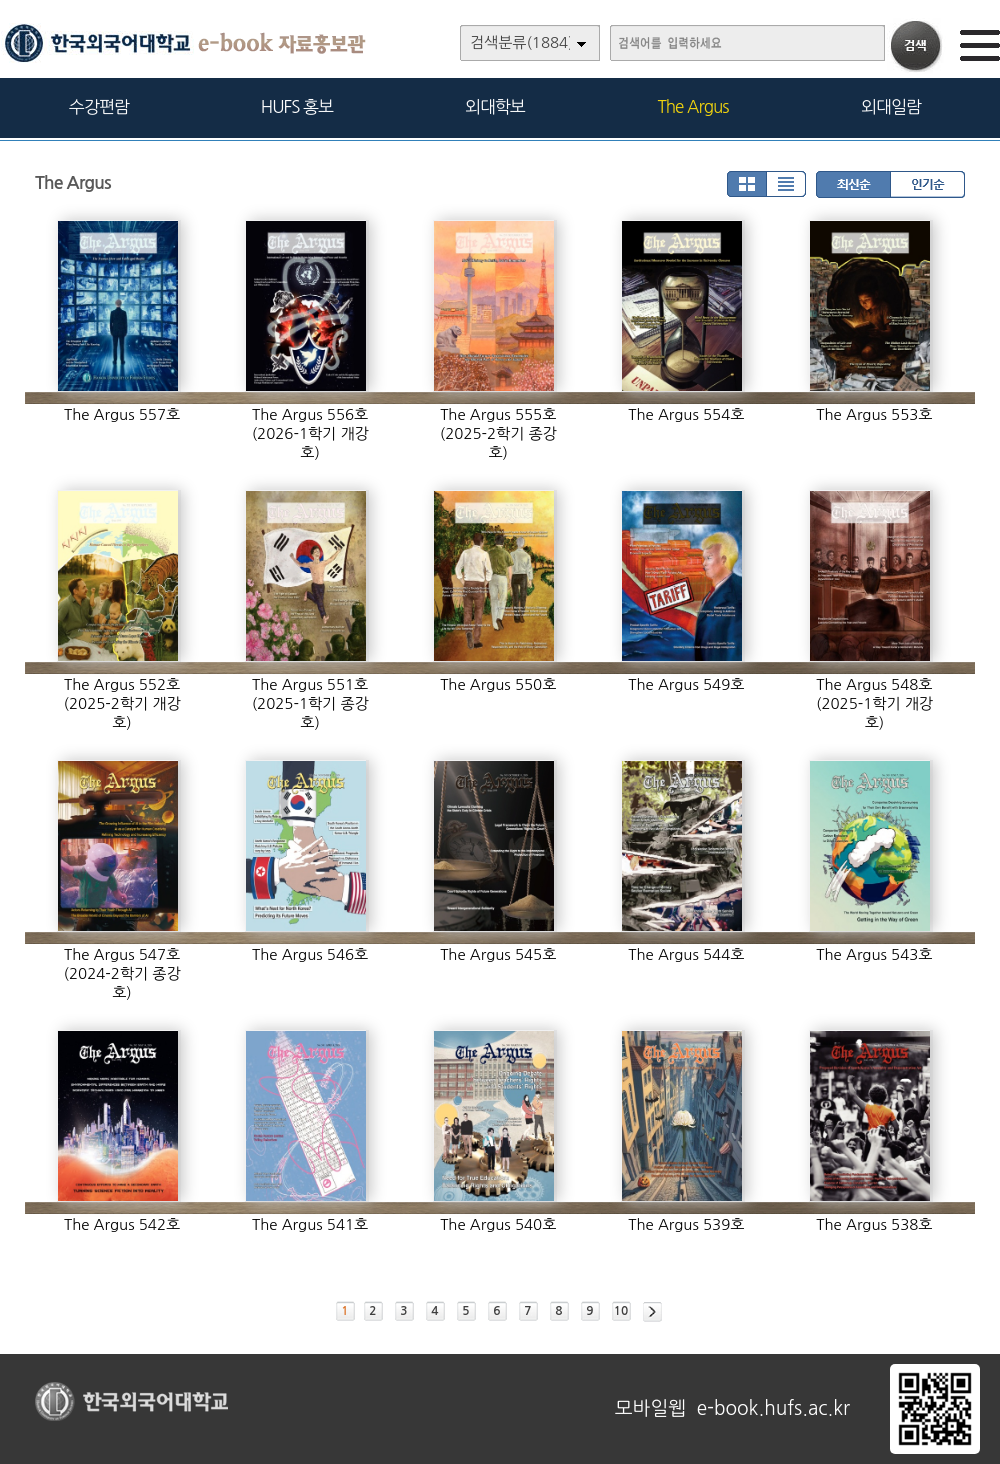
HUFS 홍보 (297, 106)
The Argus (693, 106)
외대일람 (891, 106)
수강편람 (99, 106)
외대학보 (495, 106)
